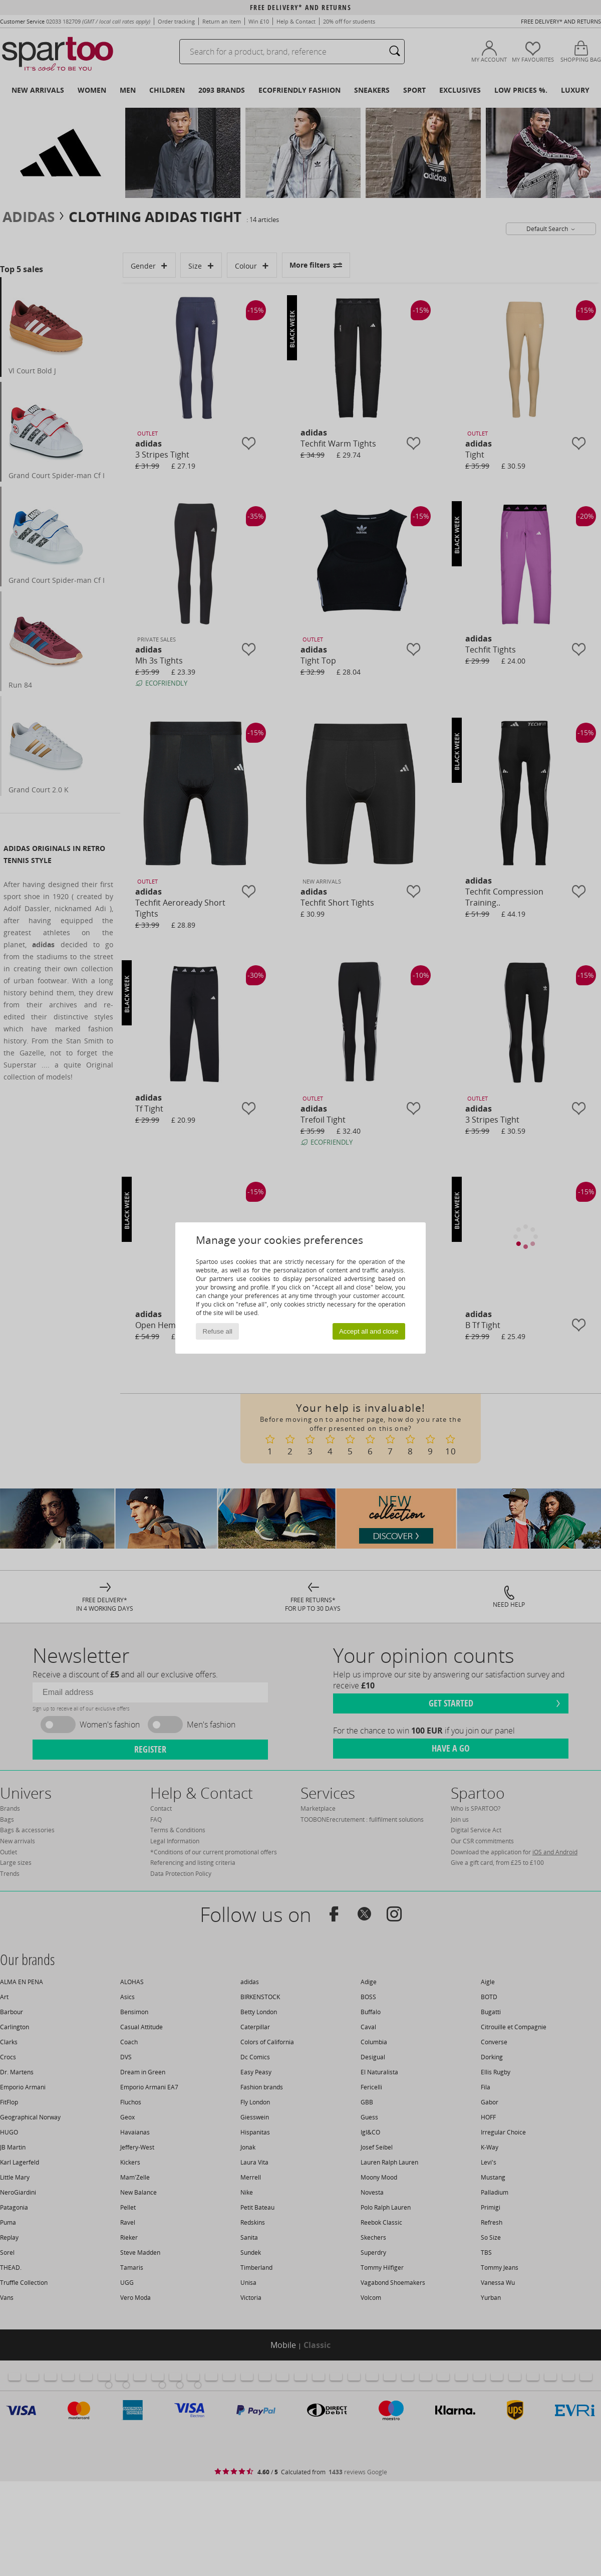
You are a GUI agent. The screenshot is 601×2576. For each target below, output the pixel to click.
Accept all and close (369, 1331)
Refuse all (217, 1331)
